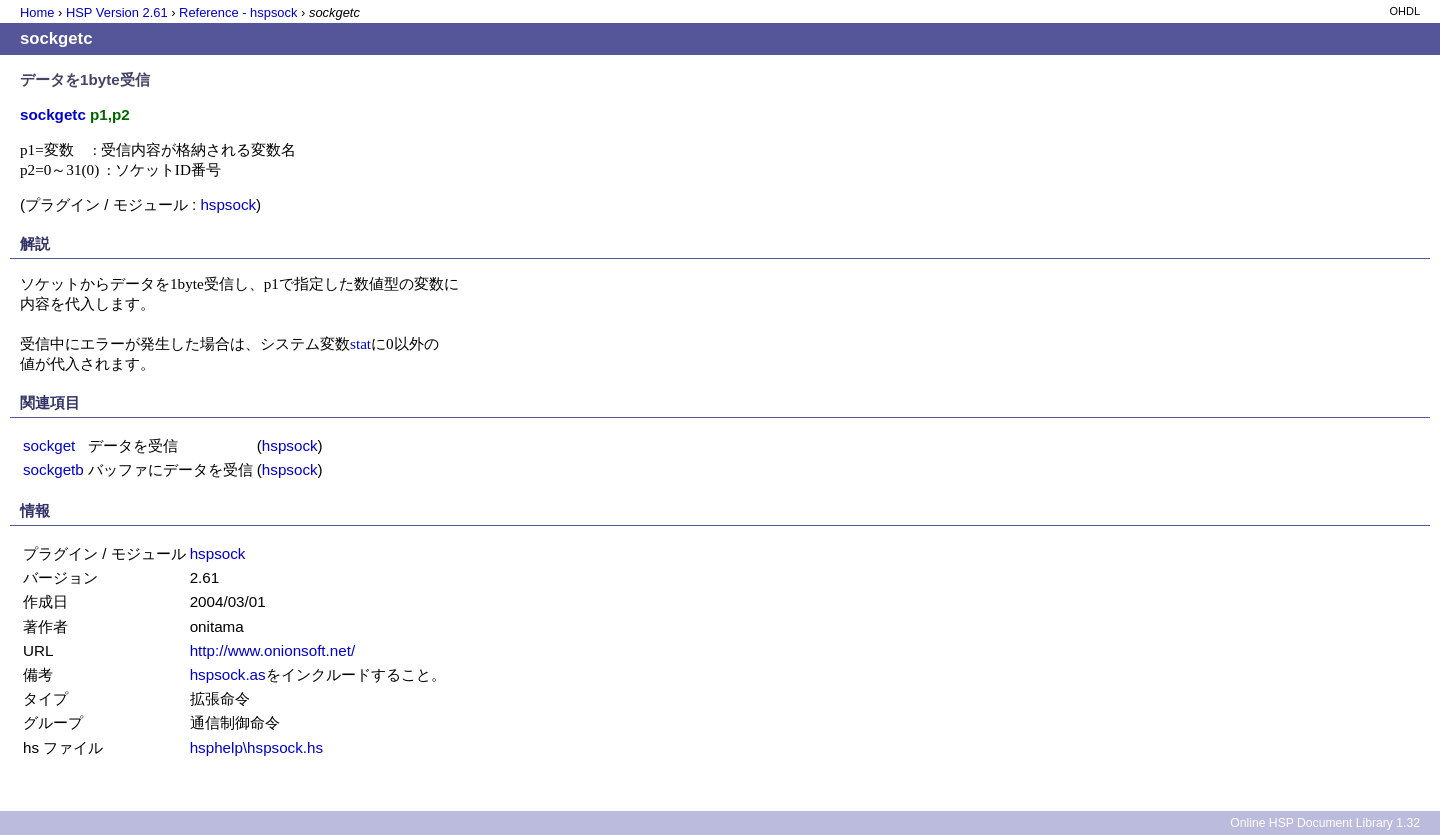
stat (360, 343)
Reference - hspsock (238, 12)
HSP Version (117, 12)
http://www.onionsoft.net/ (272, 650)
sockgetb (53, 469)
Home (37, 12)
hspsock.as (228, 674)
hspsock (228, 204)
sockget (49, 445)
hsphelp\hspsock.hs (256, 747)
